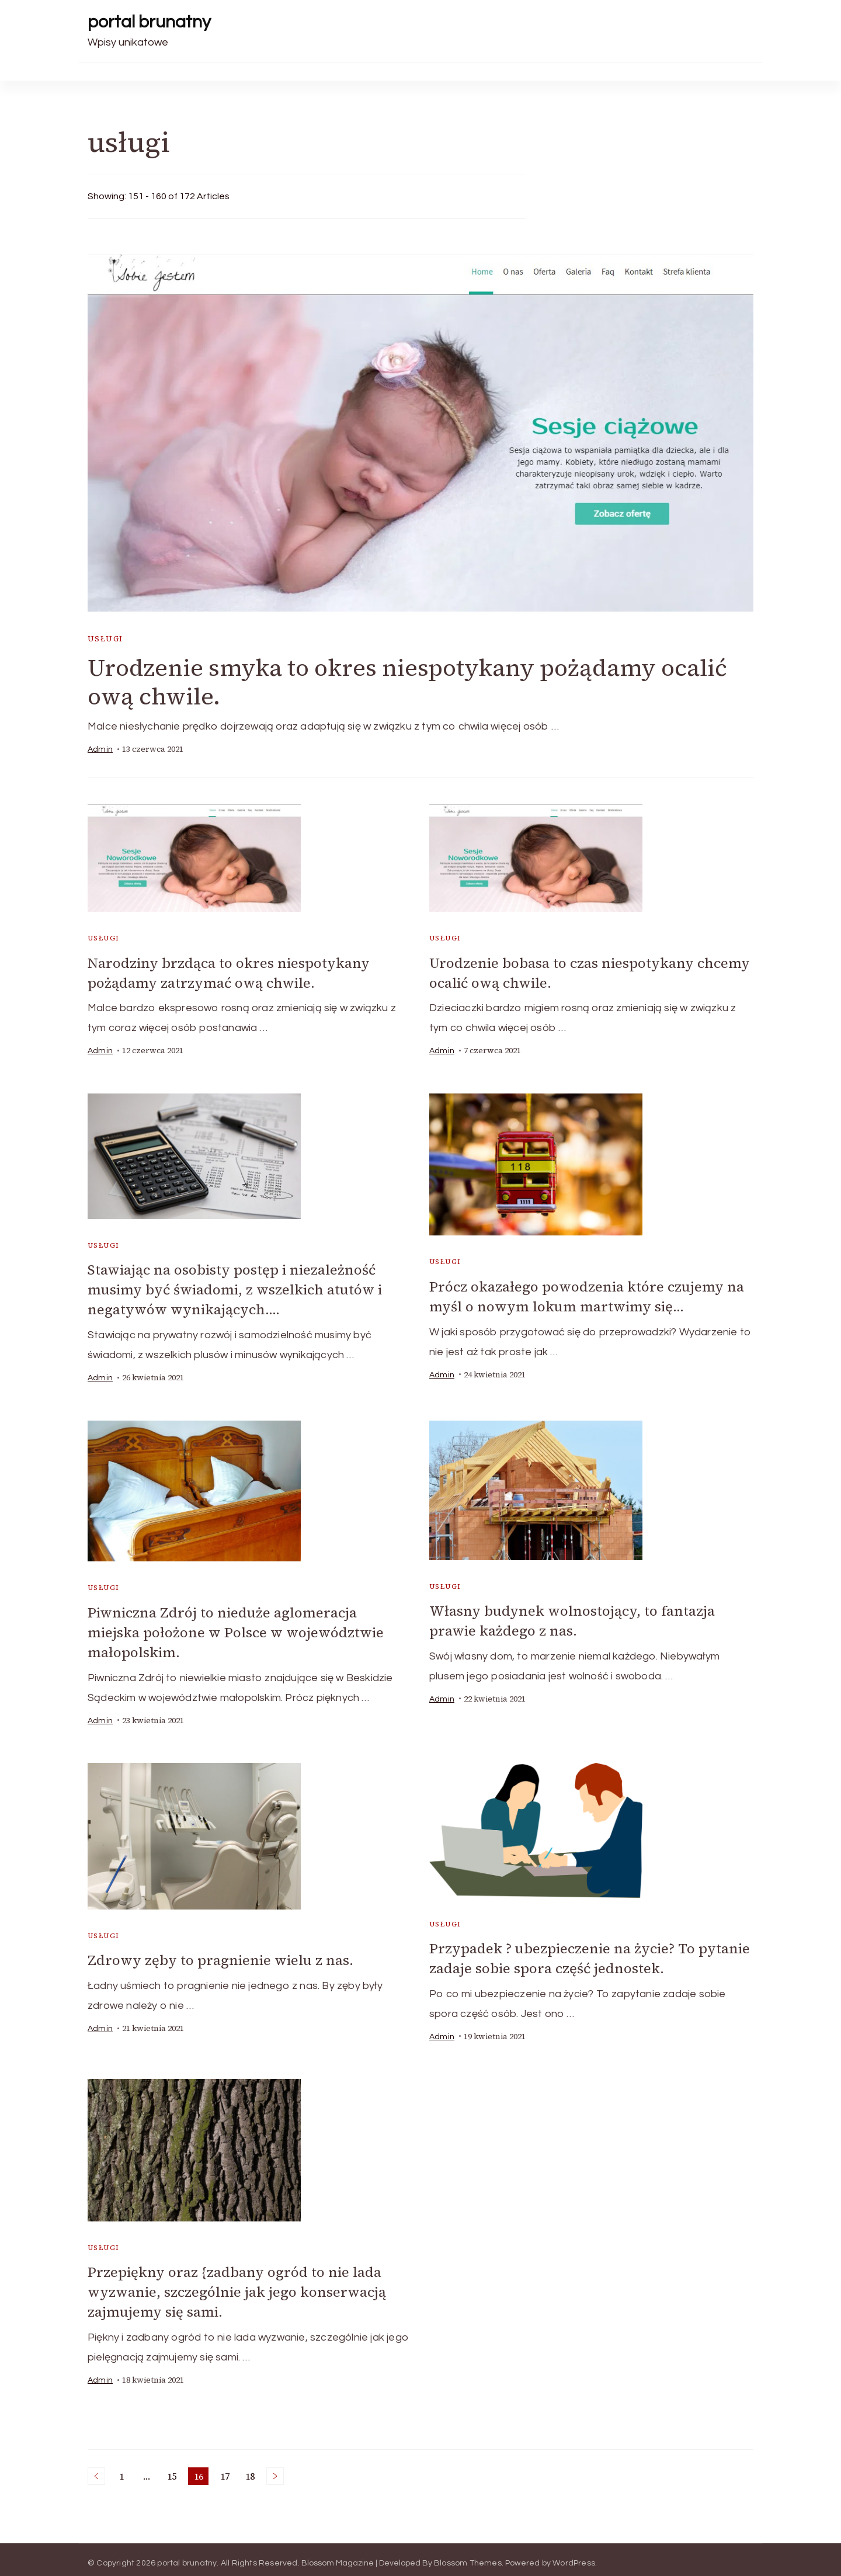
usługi (105, 639)
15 (173, 2469)
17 (227, 2469)
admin (100, 749)
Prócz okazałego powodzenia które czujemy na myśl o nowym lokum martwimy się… (586, 1295)
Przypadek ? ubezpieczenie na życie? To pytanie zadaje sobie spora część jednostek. (589, 1954)
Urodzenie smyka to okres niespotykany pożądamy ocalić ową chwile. (407, 682)
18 (252, 2469)
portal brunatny (149, 22)
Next (275, 2468)
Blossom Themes (468, 2555)
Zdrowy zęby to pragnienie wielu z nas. (220, 1956)
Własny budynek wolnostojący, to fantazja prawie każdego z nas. (572, 1617)
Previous (96, 2468)
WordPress (573, 2555)
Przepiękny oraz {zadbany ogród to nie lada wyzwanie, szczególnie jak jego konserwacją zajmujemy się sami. (237, 2286)
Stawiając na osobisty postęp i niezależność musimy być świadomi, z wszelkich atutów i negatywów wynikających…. (235, 1288)
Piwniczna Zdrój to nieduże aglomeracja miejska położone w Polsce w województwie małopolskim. (236, 1629)
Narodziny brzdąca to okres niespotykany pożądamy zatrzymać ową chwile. (229, 972)
